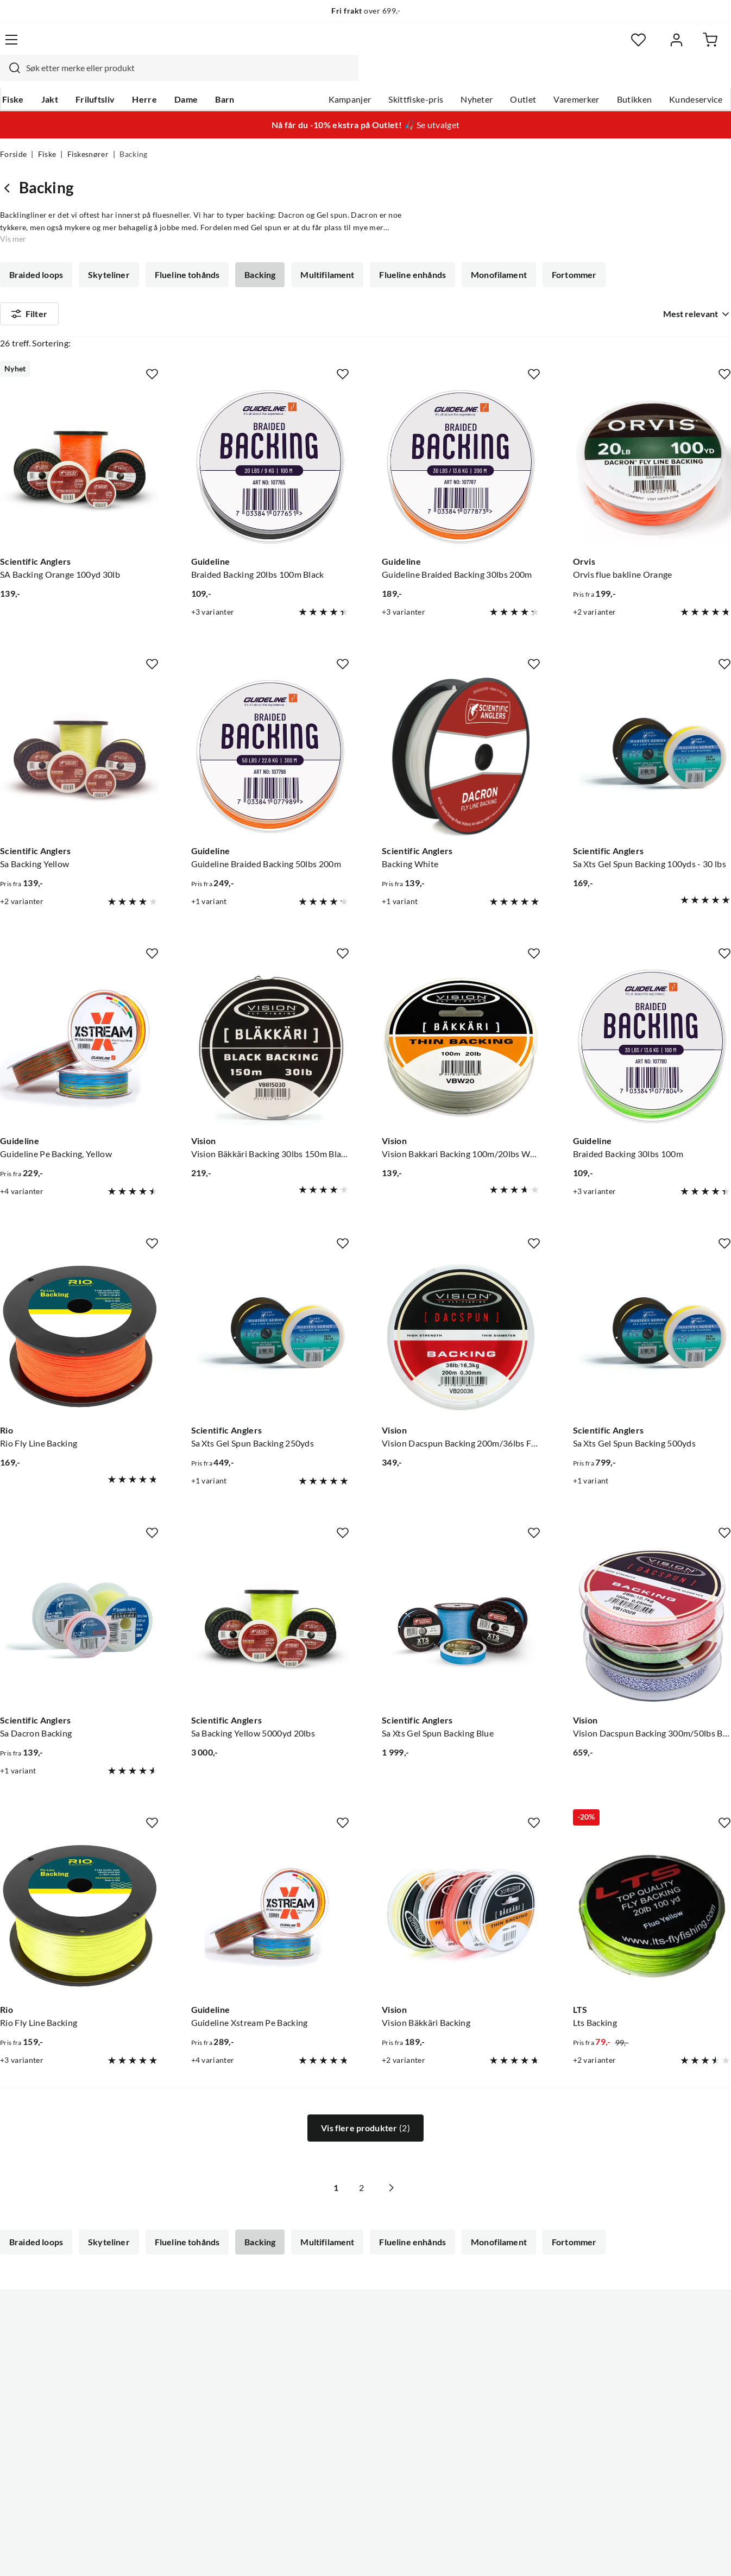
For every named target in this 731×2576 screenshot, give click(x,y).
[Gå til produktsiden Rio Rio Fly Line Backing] (79, 1307)
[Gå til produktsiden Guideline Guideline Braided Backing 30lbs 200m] (461, 437)
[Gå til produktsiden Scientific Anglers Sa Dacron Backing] (79, 1596)
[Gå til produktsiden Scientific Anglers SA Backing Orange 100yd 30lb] (79, 437)
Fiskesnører (88, 133)
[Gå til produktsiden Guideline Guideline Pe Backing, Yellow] (79, 1017)
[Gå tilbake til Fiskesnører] (9, 167)
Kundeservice (695, 76)
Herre (142, 76)
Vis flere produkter (365, 2098)
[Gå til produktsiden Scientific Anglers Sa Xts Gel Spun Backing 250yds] (270, 1307)
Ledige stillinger (335, 2332)
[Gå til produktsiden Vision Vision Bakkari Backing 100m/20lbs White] (461, 1017)
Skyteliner (108, 254)
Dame (184, 76)
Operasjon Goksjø (340, 2384)
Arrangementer (334, 2366)
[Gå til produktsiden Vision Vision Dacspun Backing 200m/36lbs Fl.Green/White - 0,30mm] (461, 1307)
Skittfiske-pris (415, 76)
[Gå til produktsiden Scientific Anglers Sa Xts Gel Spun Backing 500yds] (652, 1307)
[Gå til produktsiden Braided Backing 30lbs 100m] (652, 1017)
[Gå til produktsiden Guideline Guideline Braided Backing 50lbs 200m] (270, 727)
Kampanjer (350, 76)
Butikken (634, 76)
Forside (13, 133)
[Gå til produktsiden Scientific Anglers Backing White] (461, 727)
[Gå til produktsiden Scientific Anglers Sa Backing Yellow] (79, 727)
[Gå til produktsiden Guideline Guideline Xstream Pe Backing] (270, 1886)
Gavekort (170, 2332)
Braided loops (36, 254)
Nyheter (477, 76)
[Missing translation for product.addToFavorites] (152, 344)
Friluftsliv (93, 76)
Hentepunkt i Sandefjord (48, 2349)
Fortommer (566, 254)
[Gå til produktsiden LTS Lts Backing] (652, 1886)
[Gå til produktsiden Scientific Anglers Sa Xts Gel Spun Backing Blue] (461, 1596)
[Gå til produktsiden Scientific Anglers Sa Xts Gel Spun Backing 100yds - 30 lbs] (652, 727)
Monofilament (492, 254)
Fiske (11, 76)
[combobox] (352, 46)
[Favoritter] (625, 46)
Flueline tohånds (185, 254)
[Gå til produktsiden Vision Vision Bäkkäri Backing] (461, 1886)
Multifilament (323, 254)
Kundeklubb (328, 2436)
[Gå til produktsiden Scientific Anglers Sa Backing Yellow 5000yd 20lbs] (270, 1596)
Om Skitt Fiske (333, 2314)
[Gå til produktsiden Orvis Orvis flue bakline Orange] (652, 437)
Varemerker (576, 76)
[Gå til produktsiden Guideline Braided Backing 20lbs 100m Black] (270, 437)
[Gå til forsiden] (50, 46)
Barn (222, 76)
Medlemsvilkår (333, 2453)
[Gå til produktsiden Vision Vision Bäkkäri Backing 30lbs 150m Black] (270, 1017)
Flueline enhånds (407, 254)
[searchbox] (363, 46)
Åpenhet (321, 2418)
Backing (256, 254)
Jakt (47, 76)
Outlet (523, 76)
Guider (13, 2332)
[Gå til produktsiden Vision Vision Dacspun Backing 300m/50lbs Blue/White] (652, 1596)
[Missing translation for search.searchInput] (183, 46)
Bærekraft (324, 2401)
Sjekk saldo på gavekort (45, 2366)
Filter (29, 295)
